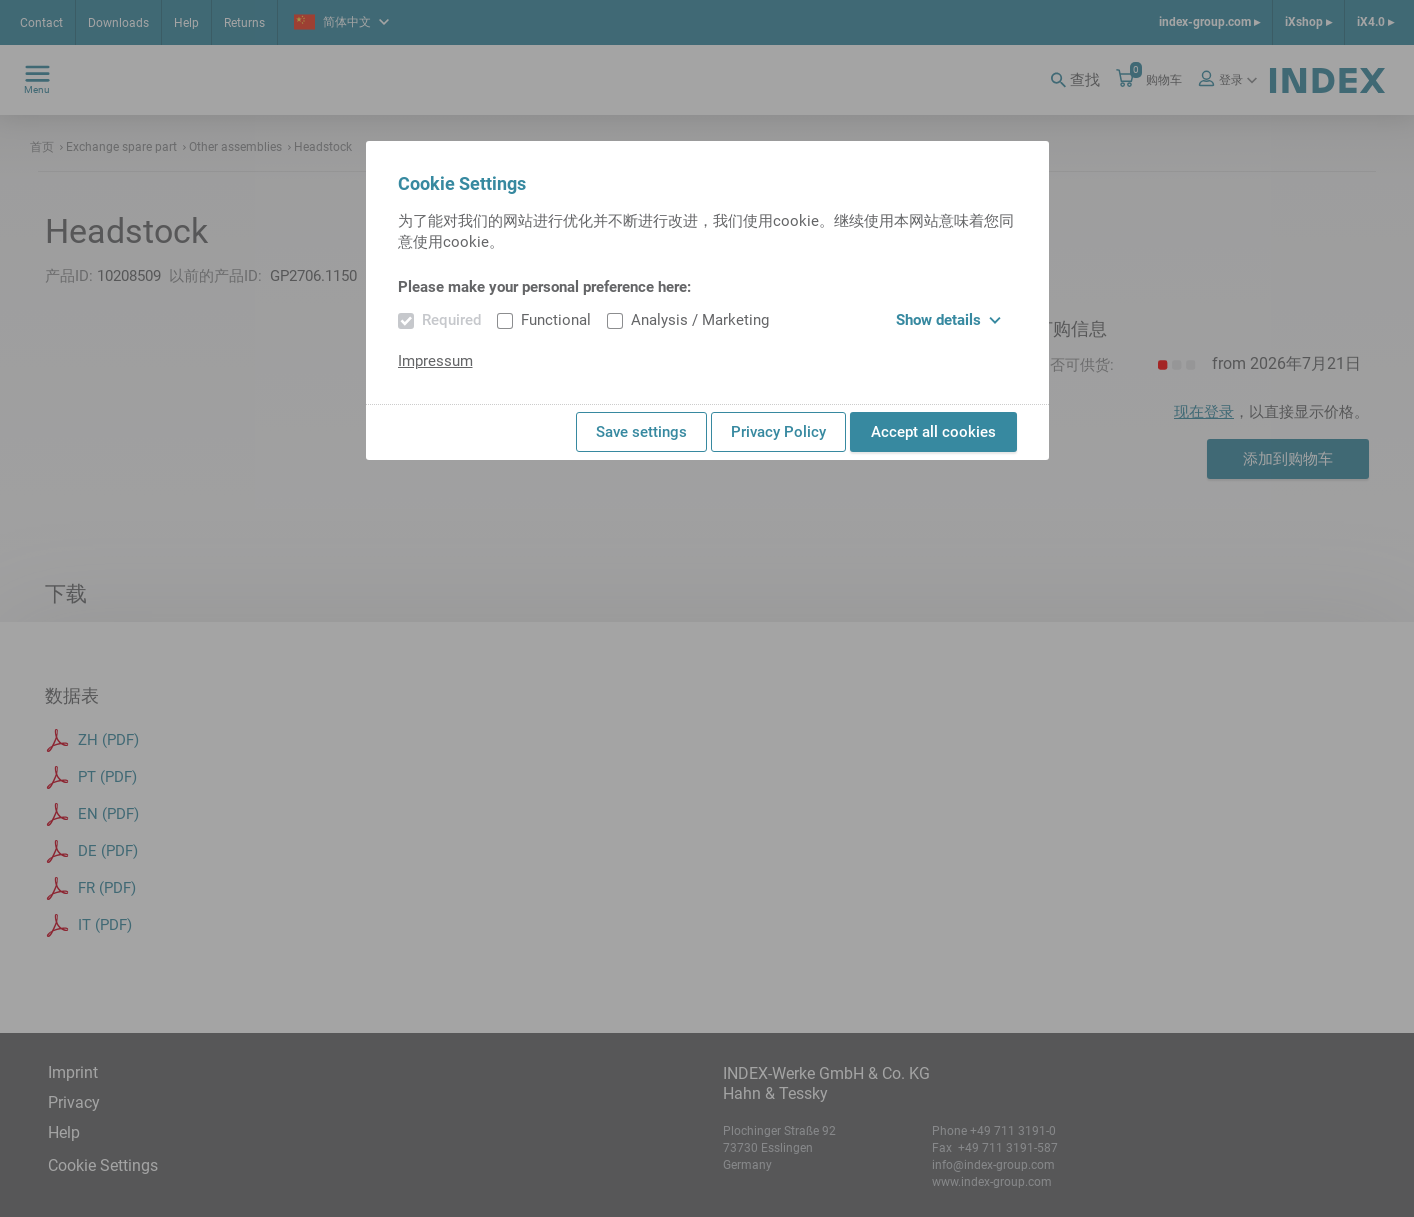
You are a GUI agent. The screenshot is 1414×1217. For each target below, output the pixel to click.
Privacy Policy (778, 432)
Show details (948, 320)
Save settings (641, 432)
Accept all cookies (933, 432)
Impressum (435, 361)
